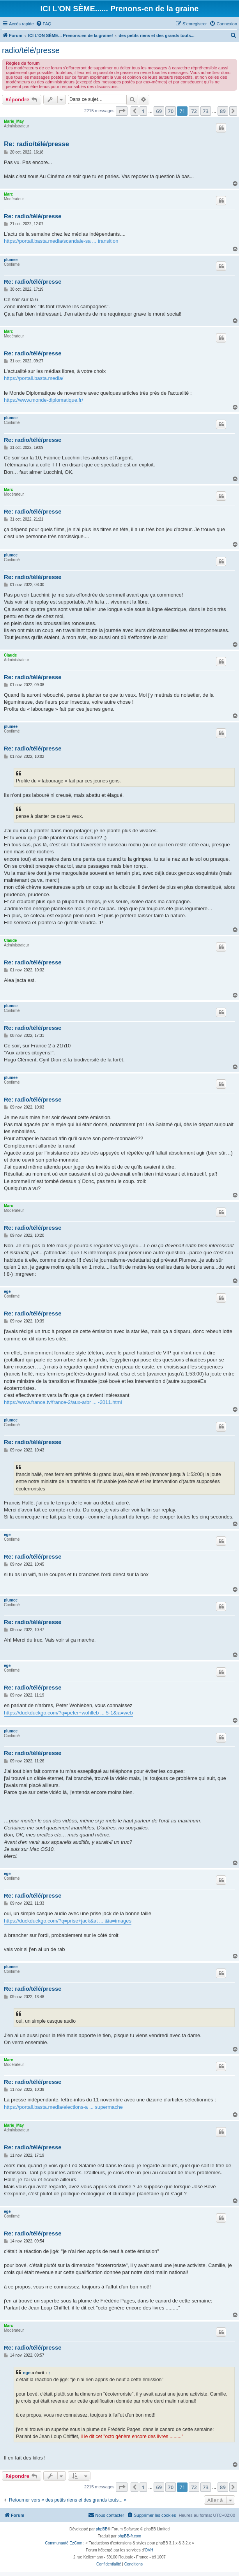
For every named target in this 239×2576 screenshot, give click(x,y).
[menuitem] (43, 23)
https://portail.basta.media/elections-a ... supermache (63, 2107)
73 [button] (206, 111)
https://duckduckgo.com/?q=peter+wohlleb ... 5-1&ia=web (68, 1713)
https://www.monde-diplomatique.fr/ (43, 400)
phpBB (102, 2529)
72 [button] (194, 111)
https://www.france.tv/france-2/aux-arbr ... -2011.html (63, 1402)
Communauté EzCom (63, 2543)
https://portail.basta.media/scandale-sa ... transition (61, 241)
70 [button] (170, 111)
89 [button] (223, 111)
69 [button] (159, 111)
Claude (10, 655)
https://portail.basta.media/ (33, 378)
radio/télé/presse (31, 50)
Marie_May (14, 121)
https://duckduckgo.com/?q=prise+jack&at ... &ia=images (67, 1921)
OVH (149, 2550)
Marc (8, 194)
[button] (121, 111)
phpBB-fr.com (130, 2536)
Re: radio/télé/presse (36, 144)
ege (7, 1291)
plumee (11, 260)
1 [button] (143, 111)
